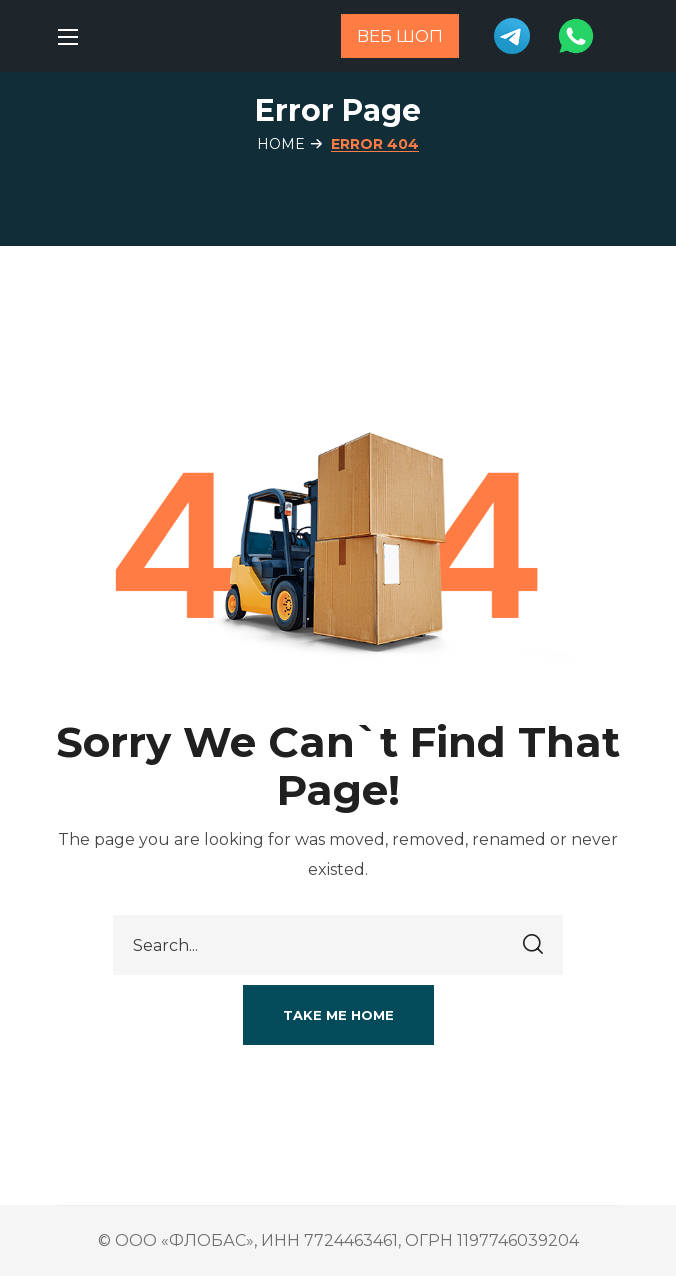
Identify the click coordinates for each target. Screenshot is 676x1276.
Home (281, 144)
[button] (338, 1015)
